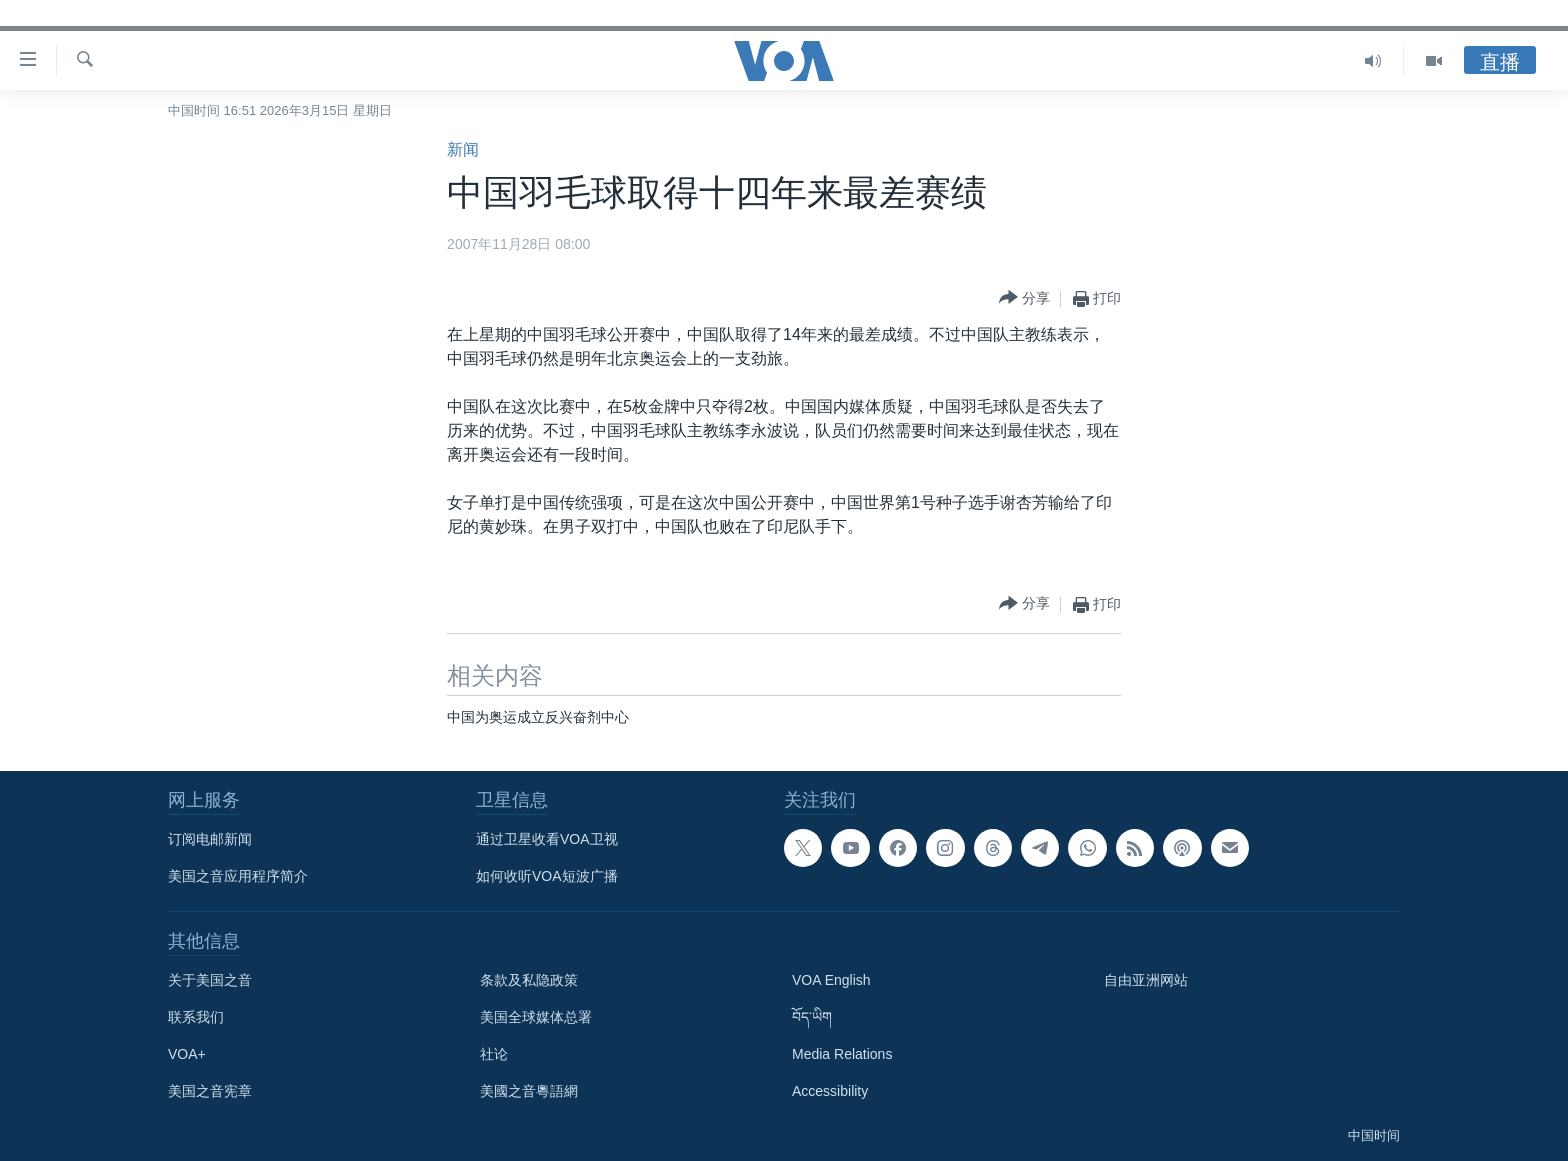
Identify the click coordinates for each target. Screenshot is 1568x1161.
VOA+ (187, 1054)
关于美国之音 (210, 980)
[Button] (1024, 298)
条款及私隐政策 (529, 980)
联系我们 (196, 1017)
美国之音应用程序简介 (238, 876)
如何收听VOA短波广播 (547, 876)
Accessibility (830, 1091)
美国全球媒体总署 (536, 1017)
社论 (494, 1054)
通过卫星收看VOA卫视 (547, 839)
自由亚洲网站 (1146, 980)
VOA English (831, 980)
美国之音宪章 (210, 1091)
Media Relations (842, 1054)
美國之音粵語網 (529, 1091)
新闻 (463, 149)
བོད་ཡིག (812, 1017)
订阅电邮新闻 (210, 839)
